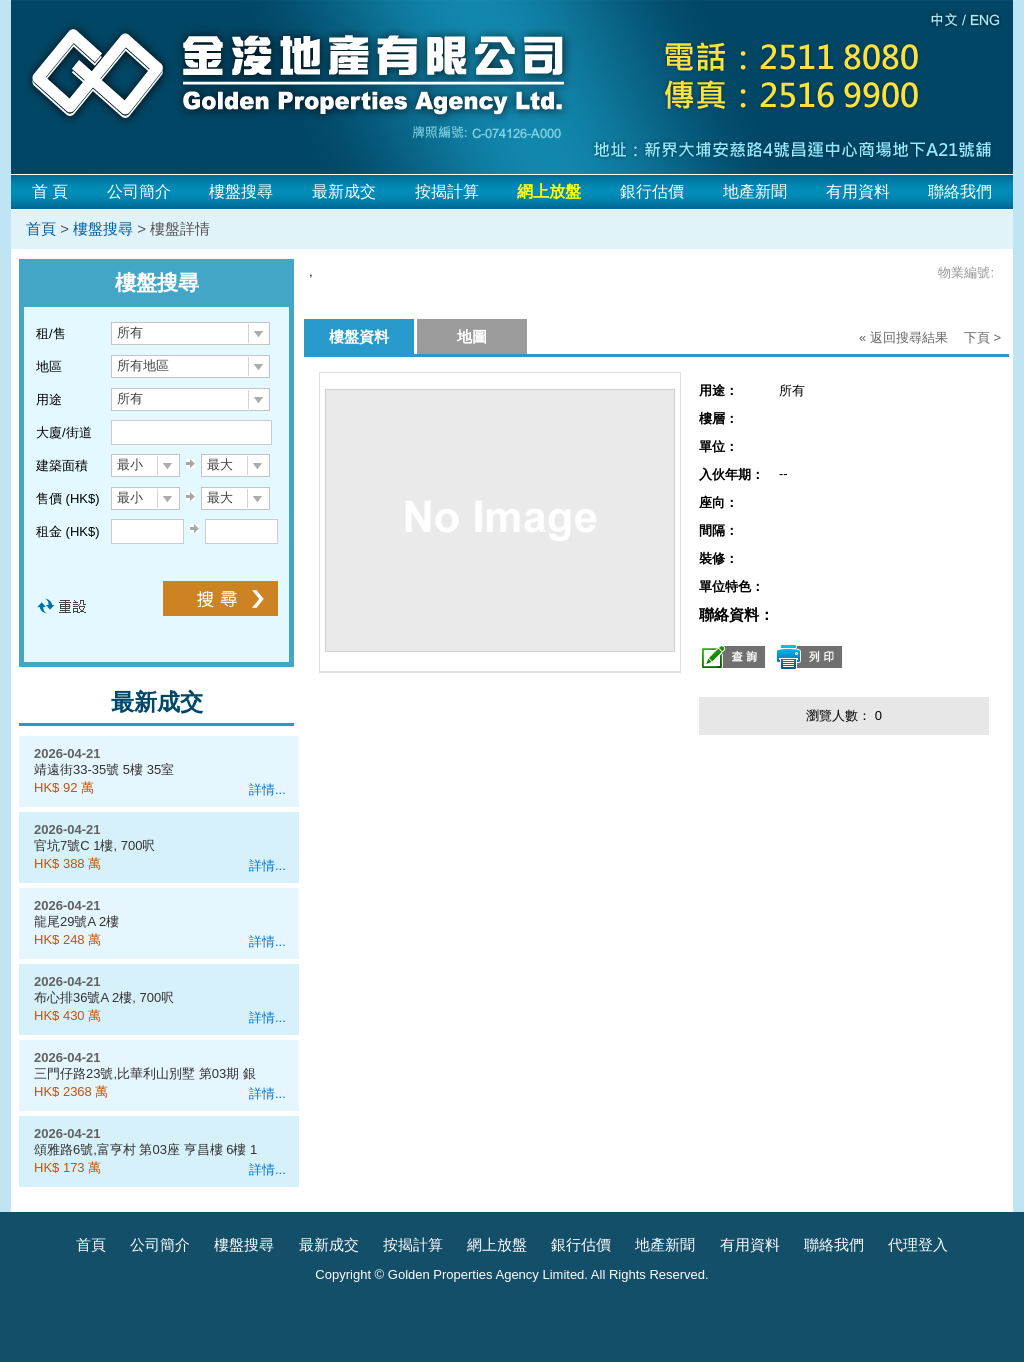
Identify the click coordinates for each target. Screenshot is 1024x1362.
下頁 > (982, 337)
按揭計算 (447, 191)
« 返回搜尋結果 (903, 337)
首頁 (41, 228)
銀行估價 (652, 191)
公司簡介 (139, 191)
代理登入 (918, 1244)
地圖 (472, 336)
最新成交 (344, 191)
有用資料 (858, 191)
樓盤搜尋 (241, 191)
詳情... (267, 789)
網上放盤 (497, 1244)
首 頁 (50, 191)
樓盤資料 (359, 336)
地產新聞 (755, 191)
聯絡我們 (960, 191)
